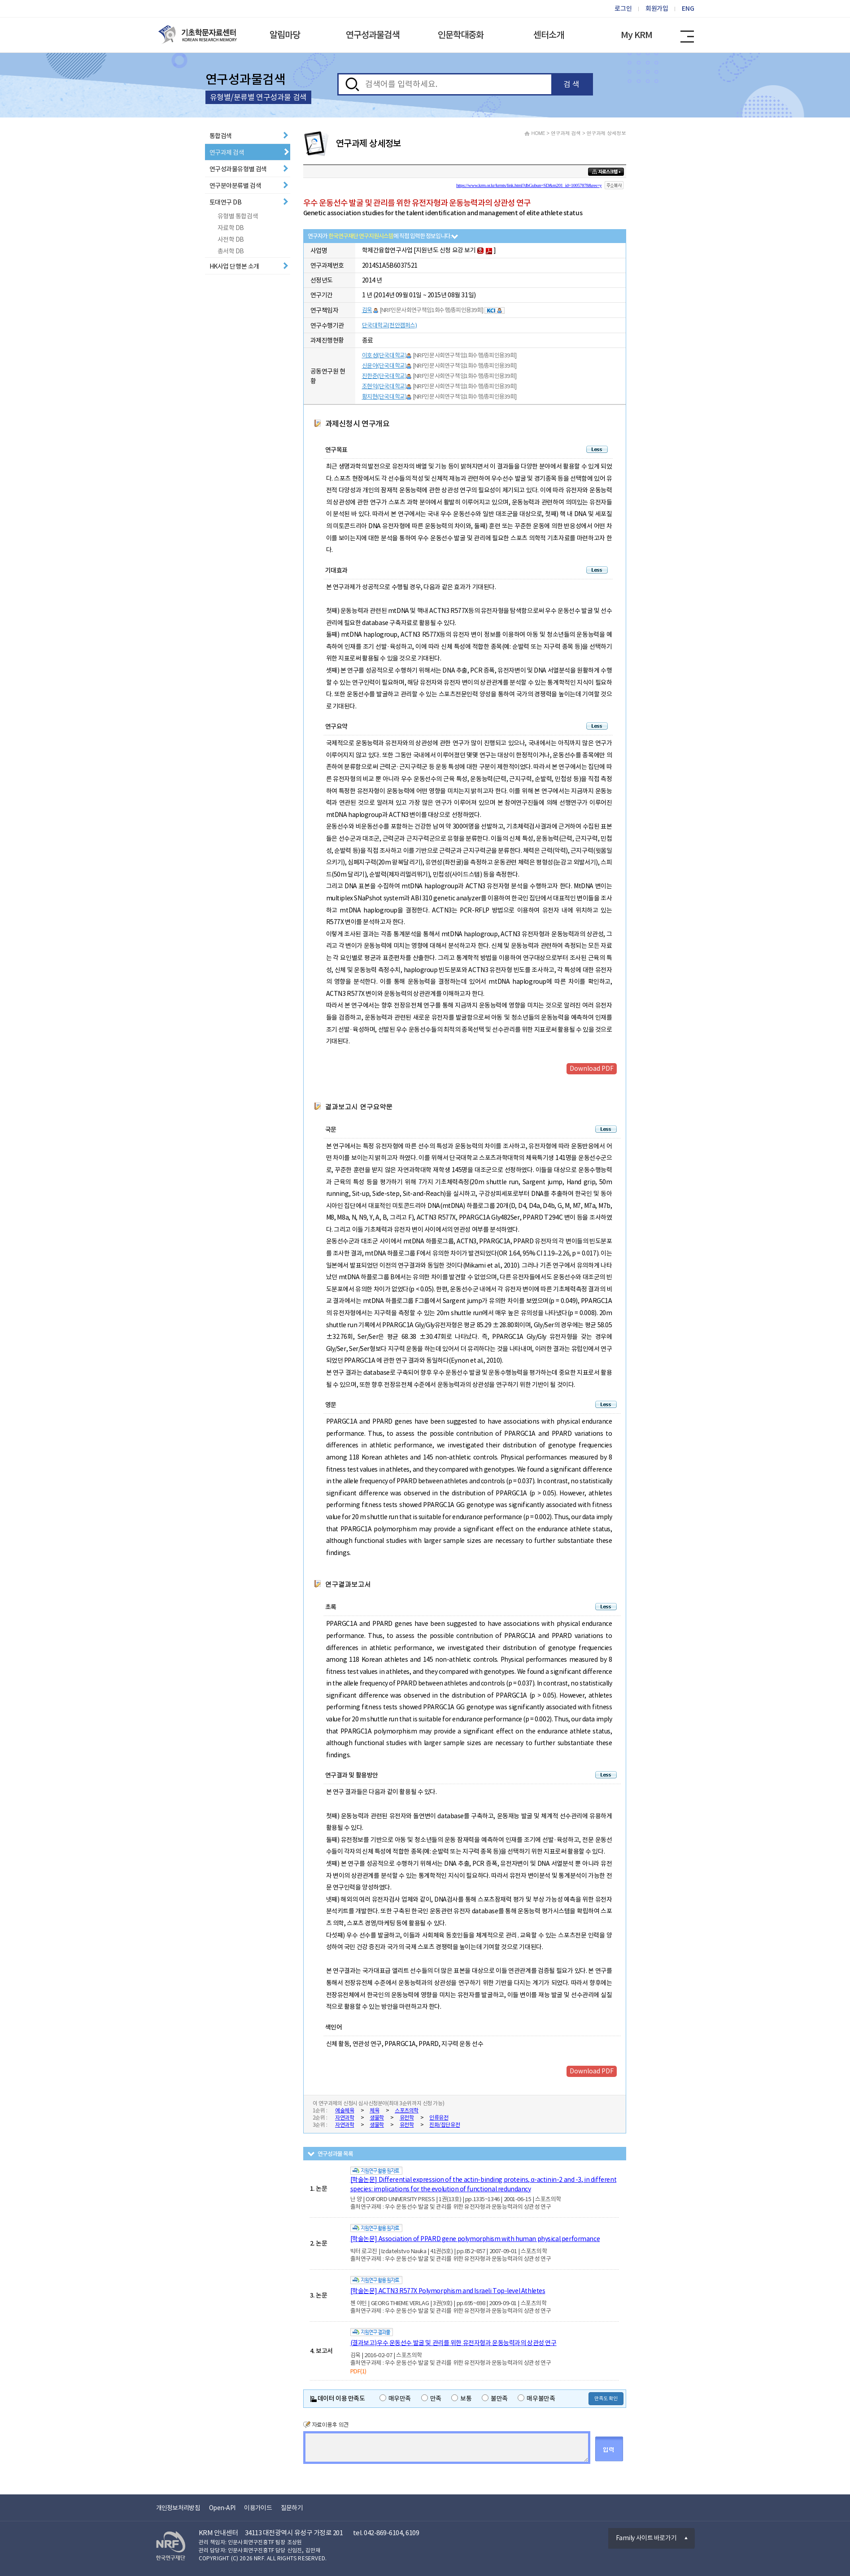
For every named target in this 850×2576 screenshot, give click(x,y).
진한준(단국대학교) (384, 376)
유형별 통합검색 (238, 216)
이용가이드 (258, 2508)
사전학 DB (231, 239)
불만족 (495, 2398)
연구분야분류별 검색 (235, 186)
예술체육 (344, 2110)
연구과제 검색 (226, 152)
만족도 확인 (606, 2398)
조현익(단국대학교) (384, 386)
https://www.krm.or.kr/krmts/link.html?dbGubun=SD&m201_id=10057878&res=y (529, 185)
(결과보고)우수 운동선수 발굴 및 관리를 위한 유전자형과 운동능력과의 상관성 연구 (453, 2343)
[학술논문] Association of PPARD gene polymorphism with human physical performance (475, 2239)
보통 (461, 2398)
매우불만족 (536, 2398)
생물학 (377, 2117)
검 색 (571, 84)
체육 (374, 2110)
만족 (431, 2398)
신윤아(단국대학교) (384, 365)
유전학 (407, 2117)
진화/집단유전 (444, 2124)
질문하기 (292, 2508)
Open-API (222, 2508)
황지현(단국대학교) (384, 396)
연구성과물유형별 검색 (238, 169)
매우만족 (395, 2398)
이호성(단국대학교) (384, 355)
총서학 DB (231, 251)
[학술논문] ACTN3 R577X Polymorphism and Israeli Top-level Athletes (447, 2291)
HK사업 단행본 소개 (234, 266)
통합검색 (220, 136)
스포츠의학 (406, 2110)
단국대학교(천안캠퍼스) (389, 325)
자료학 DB (231, 228)
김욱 (367, 310)
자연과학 (344, 2117)
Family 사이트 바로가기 (646, 2538)
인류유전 (438, 2117)
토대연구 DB (225, 202)
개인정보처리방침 (178, 2508)
